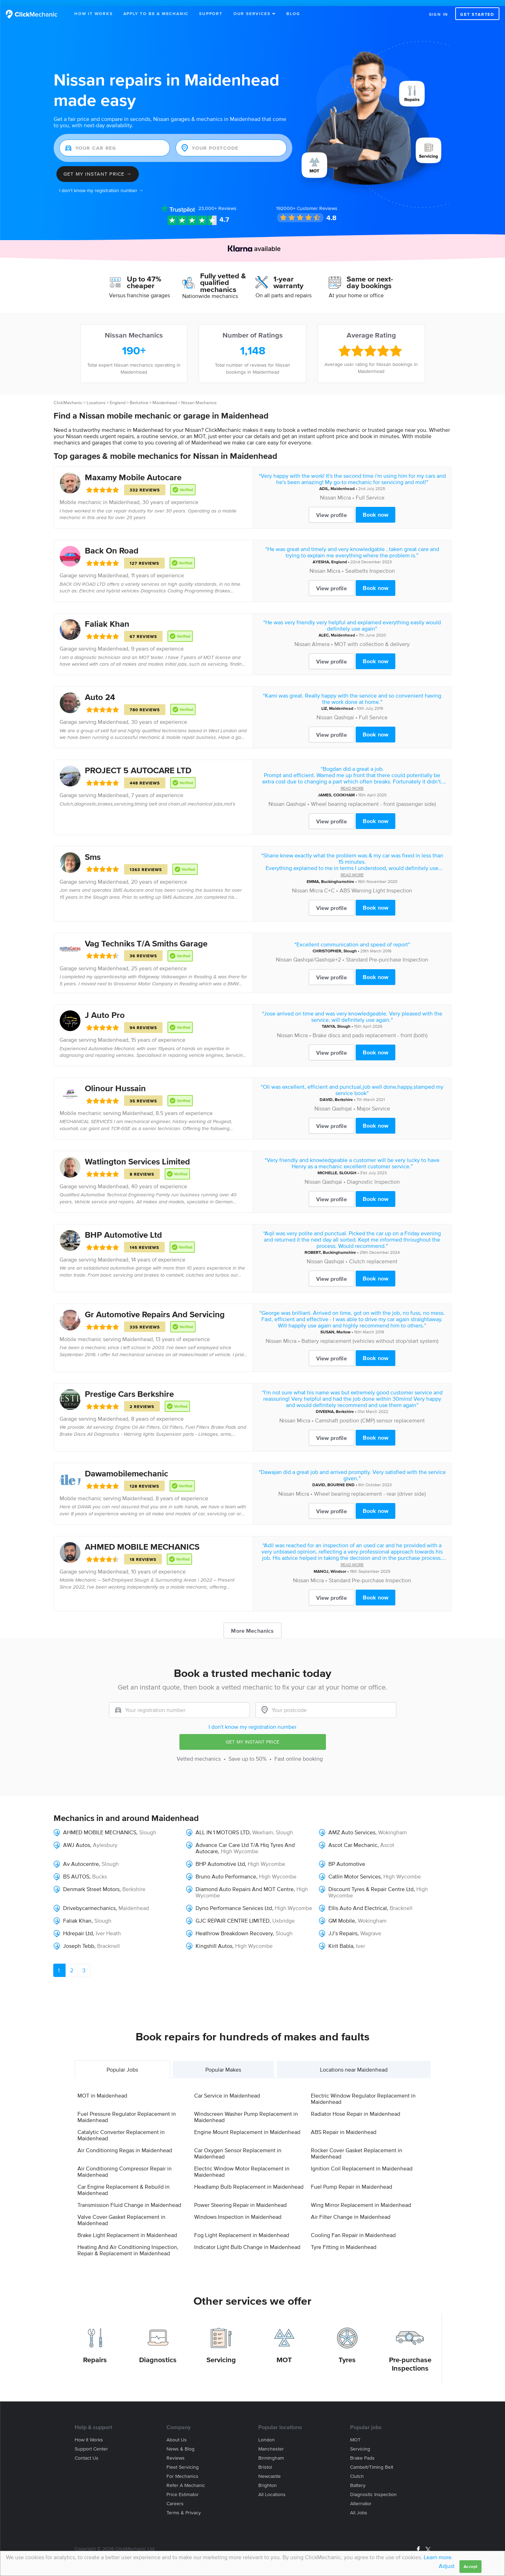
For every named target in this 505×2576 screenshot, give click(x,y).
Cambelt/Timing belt (371, 2460)
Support (211, 13)
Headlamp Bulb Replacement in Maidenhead (248, 2180)
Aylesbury (105, 1838)
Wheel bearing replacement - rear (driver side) (370, 1487)
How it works (89, 2433)
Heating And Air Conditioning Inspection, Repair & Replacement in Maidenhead (127, 2244)
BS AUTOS (76, 1870)
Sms (93, 851)
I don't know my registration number (252, 1721)
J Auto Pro (105, 1009)
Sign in (439, 14)
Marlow (343, 1326)
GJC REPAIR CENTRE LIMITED (232, 1914)
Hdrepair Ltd (78, 1927)
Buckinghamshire (337, 875)
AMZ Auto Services (351, 1826)
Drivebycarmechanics (89, 1901)
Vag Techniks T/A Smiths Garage (146, 937)
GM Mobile (341, 1914)
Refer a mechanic (185, 2479)
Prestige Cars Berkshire (129, 1388)
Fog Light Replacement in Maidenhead (241, 2229)
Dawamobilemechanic (126, 1467)
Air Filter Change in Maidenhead (350, 2211)
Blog (293, 13)
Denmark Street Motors (91, 1883)
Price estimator (182, 2488)
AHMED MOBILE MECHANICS (142, 1540)
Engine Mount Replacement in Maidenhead (247, 2126)
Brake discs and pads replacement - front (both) (370, 1029)
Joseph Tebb (78, 1939)
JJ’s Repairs (342, 1927)
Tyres (347, 2353)
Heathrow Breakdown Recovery (234, 1927)
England (117, 396)
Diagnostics (158, 2353)
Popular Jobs (122, 2063)
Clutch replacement (373, 1255)
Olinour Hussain (115, 1082)
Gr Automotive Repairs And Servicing (155, 1308)
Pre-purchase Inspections (410, 2358)
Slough (350, 944)
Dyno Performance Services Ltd (234, 1901)
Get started (477, 14)
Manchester (271, 2442)
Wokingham (392, 1826)
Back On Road (111, 544)
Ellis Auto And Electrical (357, 1901)
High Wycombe (239, 1845)
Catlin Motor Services (354, 1870)
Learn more (437, 2557)
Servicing (221, 2353)
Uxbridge (283, 1914)
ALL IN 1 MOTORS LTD (223, 1826)
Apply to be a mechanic (156, 13)
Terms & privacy (183, 2506)
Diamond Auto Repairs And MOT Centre (245, 1883)
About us (176, 2433)
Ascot (387, 1838)
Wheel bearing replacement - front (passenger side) (373, 797)
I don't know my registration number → (101, 184)
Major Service (373, 1102)
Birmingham (271, 2451)
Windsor (338, 1565)
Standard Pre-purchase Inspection (387, 953)
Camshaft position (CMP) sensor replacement (370, 1414)
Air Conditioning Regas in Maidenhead (124, 2144)
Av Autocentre (81, 1857)
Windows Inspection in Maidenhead (237, 2211)
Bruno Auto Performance (226, 1870)
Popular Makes (223, 2063)
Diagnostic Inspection (373, 1176)
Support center (91, 2442)
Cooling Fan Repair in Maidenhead (353, 2229)
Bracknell (401, 1901)
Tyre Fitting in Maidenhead (343, 2241)
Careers (175, 2497)
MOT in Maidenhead (102, 2089)
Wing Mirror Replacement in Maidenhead (361, 2199)
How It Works (93, 13)
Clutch (357, 2470)
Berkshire (139, 396)
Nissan (328, 491)
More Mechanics (252, 1625)
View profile (331, 509)
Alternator (360, 2497)
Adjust (447, 2566)
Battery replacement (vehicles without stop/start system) (369, 1335)
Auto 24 (100, 691)
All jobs (358, 2506)
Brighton (267, 2479)
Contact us (86, 2451)
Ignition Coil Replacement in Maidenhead (361, 2162)
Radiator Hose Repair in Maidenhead (355, 2108)
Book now (375, 508)
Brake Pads (362, 2451)
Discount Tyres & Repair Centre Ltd (371, 1883)
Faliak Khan (107, 618)
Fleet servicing (182, 2460)
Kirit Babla (340, 1939)
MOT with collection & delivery (372, 638)
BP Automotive (346, 1857)
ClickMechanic (68, 396)
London (266, 2433)
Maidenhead (164, 396)
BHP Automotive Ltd (123, 1228)
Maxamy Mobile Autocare (133, 471)
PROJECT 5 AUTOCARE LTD (138, 764)
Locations (96, 396)
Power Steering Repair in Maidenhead (240, 2199)
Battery (358, 2479)
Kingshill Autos (214, 1939)
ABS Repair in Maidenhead (343, 2126)
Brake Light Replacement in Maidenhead (127, 2229)
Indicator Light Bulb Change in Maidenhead (247, 2241)
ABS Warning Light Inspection (376, 884)
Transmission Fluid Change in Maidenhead (129, 2199)
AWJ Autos (76, 1838)
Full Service (370, 491)
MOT (284, 2353)
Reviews (217, 202)
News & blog (180, 2442)
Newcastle (269, 2470)
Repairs (95, 2353)
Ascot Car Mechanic (352, 1838)
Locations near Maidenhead (354, 2063)
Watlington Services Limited (137, 1155)
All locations (272, 2488)
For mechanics (182, 2470)
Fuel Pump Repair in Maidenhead (351, 2180)
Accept (470, 2566)
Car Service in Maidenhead (227, 2089)
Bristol (265, 2460)
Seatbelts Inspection (370, 565)
